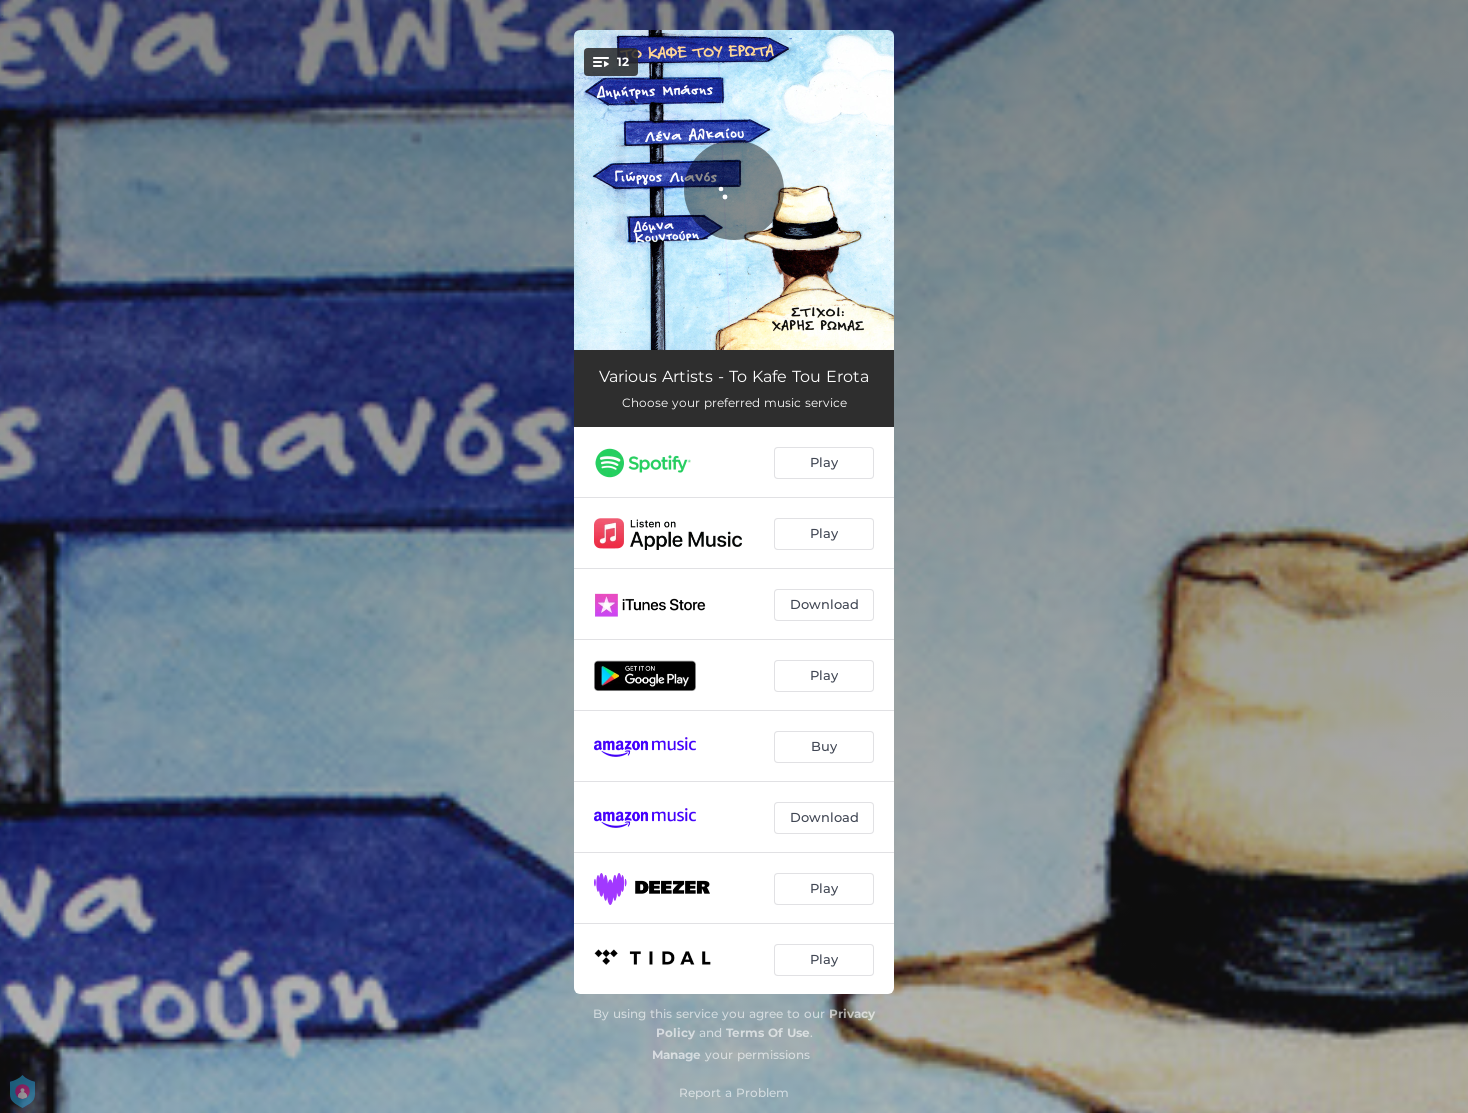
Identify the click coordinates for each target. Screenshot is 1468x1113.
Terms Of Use (768, 1032)
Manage (676, 1054)
